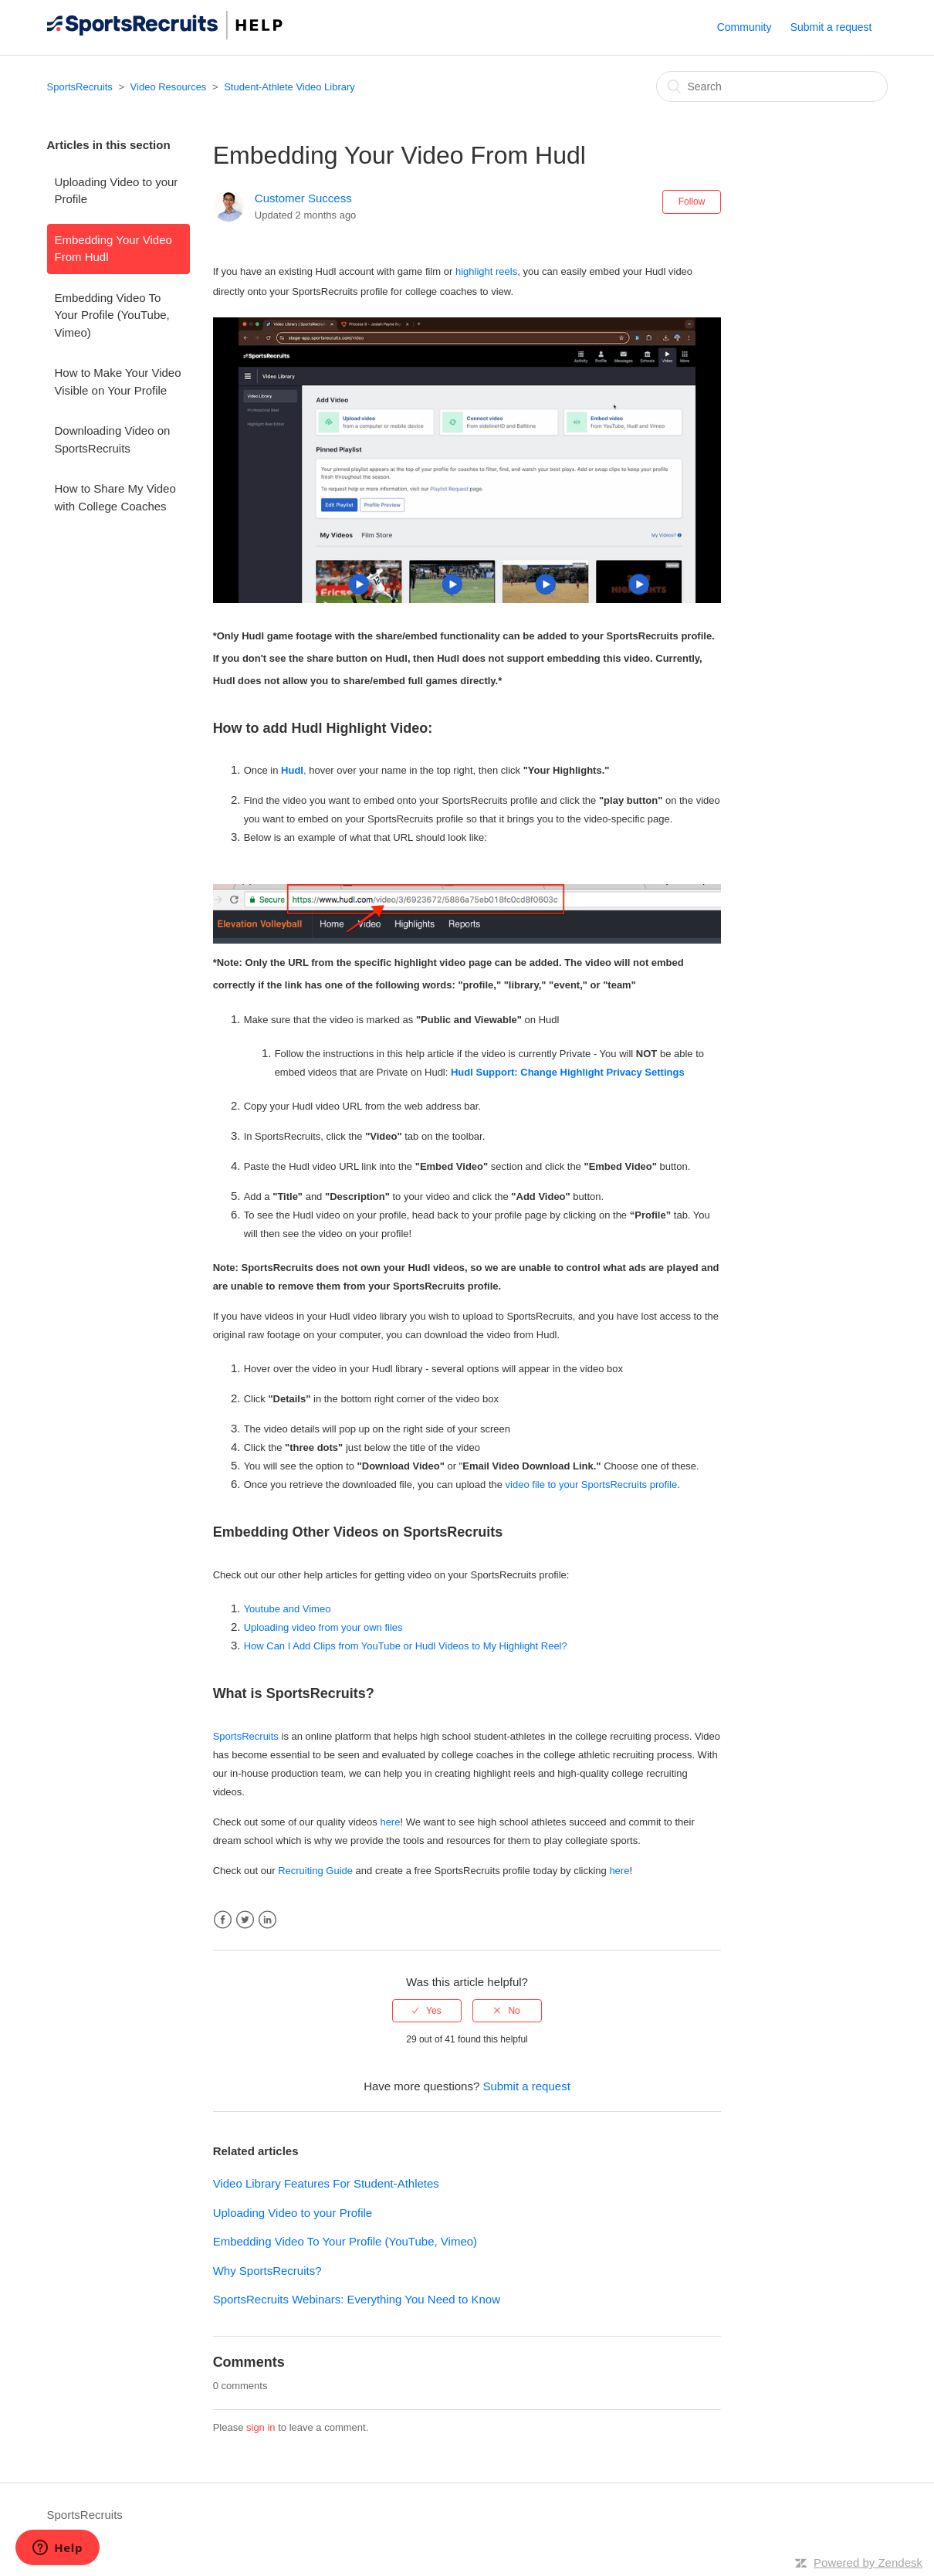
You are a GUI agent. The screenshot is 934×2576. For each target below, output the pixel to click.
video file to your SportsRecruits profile (592, 1484)
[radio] (427, 2010)
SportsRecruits (80, 87)
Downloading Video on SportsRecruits (113, 439)
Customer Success (303, 198)
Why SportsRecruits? (267, 2270)
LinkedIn (267, 1920)
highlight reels (486, 271)
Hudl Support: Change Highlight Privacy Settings (568, 1072)
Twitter (245, 1920)
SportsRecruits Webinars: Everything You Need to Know (356, 2299)
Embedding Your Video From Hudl (113, 248)
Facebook (222, 1920)
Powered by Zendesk (868, 2562)
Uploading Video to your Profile (116, 190)
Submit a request (831, 27)
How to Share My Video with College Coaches (115, 497)
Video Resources (168, 87)
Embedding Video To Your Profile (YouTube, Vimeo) (112, 315)
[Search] (772, 86)
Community (744, 27)
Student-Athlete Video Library (289, 87)
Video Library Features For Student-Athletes (326, 2183)
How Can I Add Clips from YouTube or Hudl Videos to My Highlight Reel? (405, 1646)
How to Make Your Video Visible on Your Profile (118, 381)
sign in (261, 2427)
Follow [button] (692, 201)
